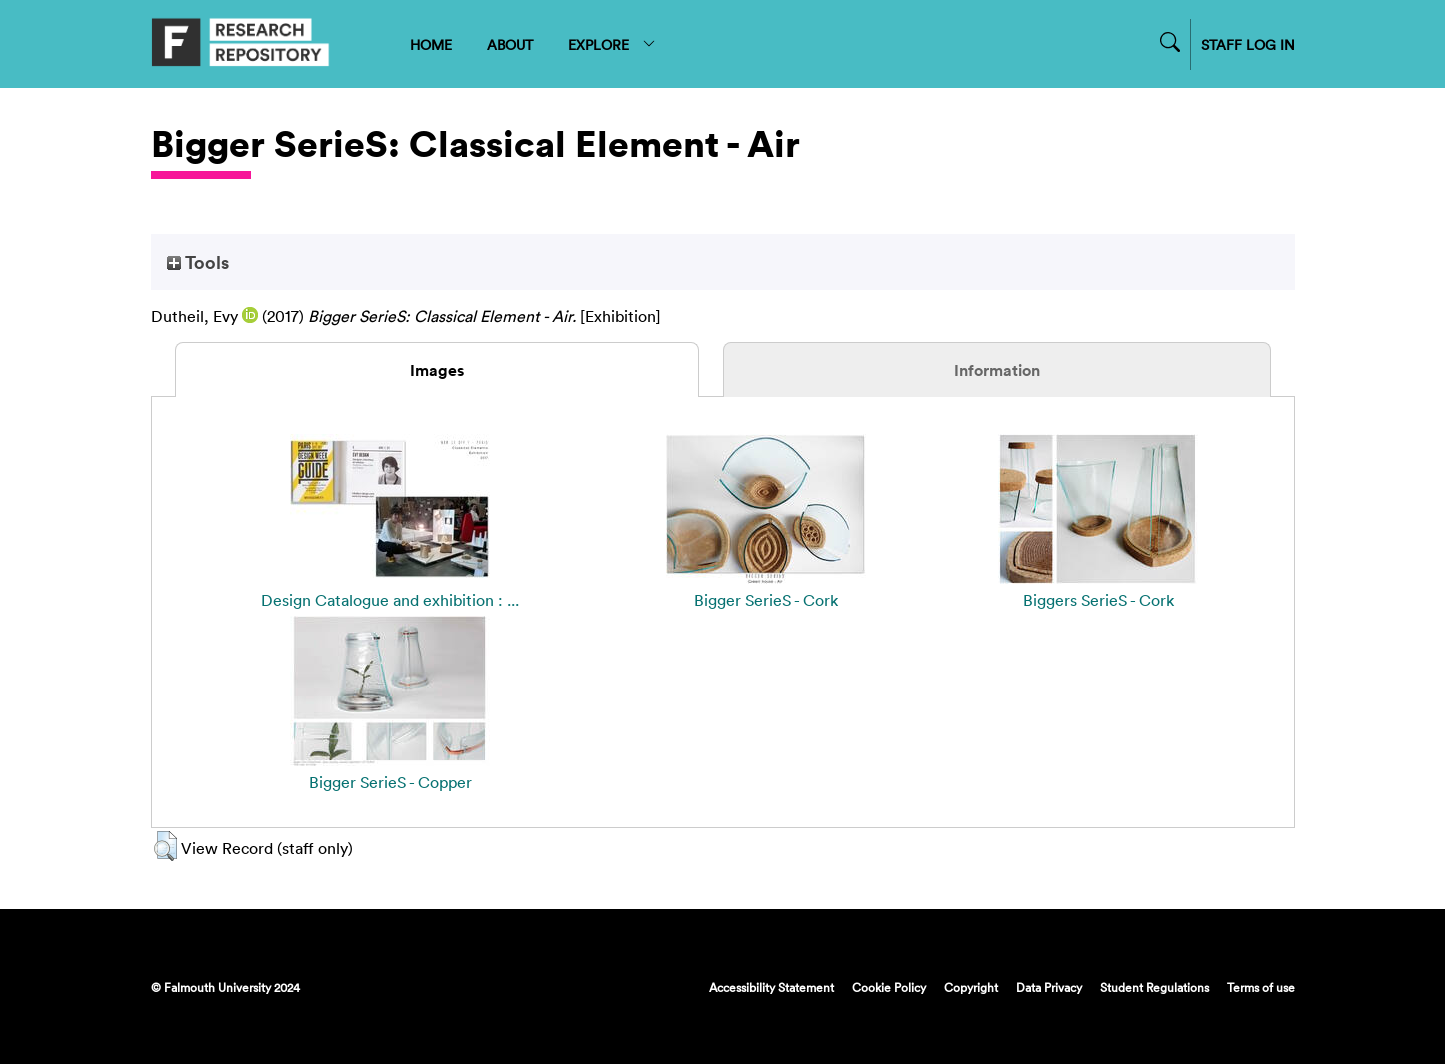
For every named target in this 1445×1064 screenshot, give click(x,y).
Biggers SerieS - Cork (1098, 600)
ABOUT (510, 44)
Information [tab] (997, 370)
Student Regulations (1154, 987)
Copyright (971, 987)
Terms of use (1261, 987)
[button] (165, 846)
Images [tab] (437, 370)
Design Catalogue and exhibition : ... (390, 600)
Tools (198, 262)
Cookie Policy (889, 987)
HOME (431, 44)
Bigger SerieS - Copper (390, 782)
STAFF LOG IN (1248, 44)
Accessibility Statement (771, 987)
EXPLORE (612, 44)
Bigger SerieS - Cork (766, 600)
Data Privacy (1049, 987)
